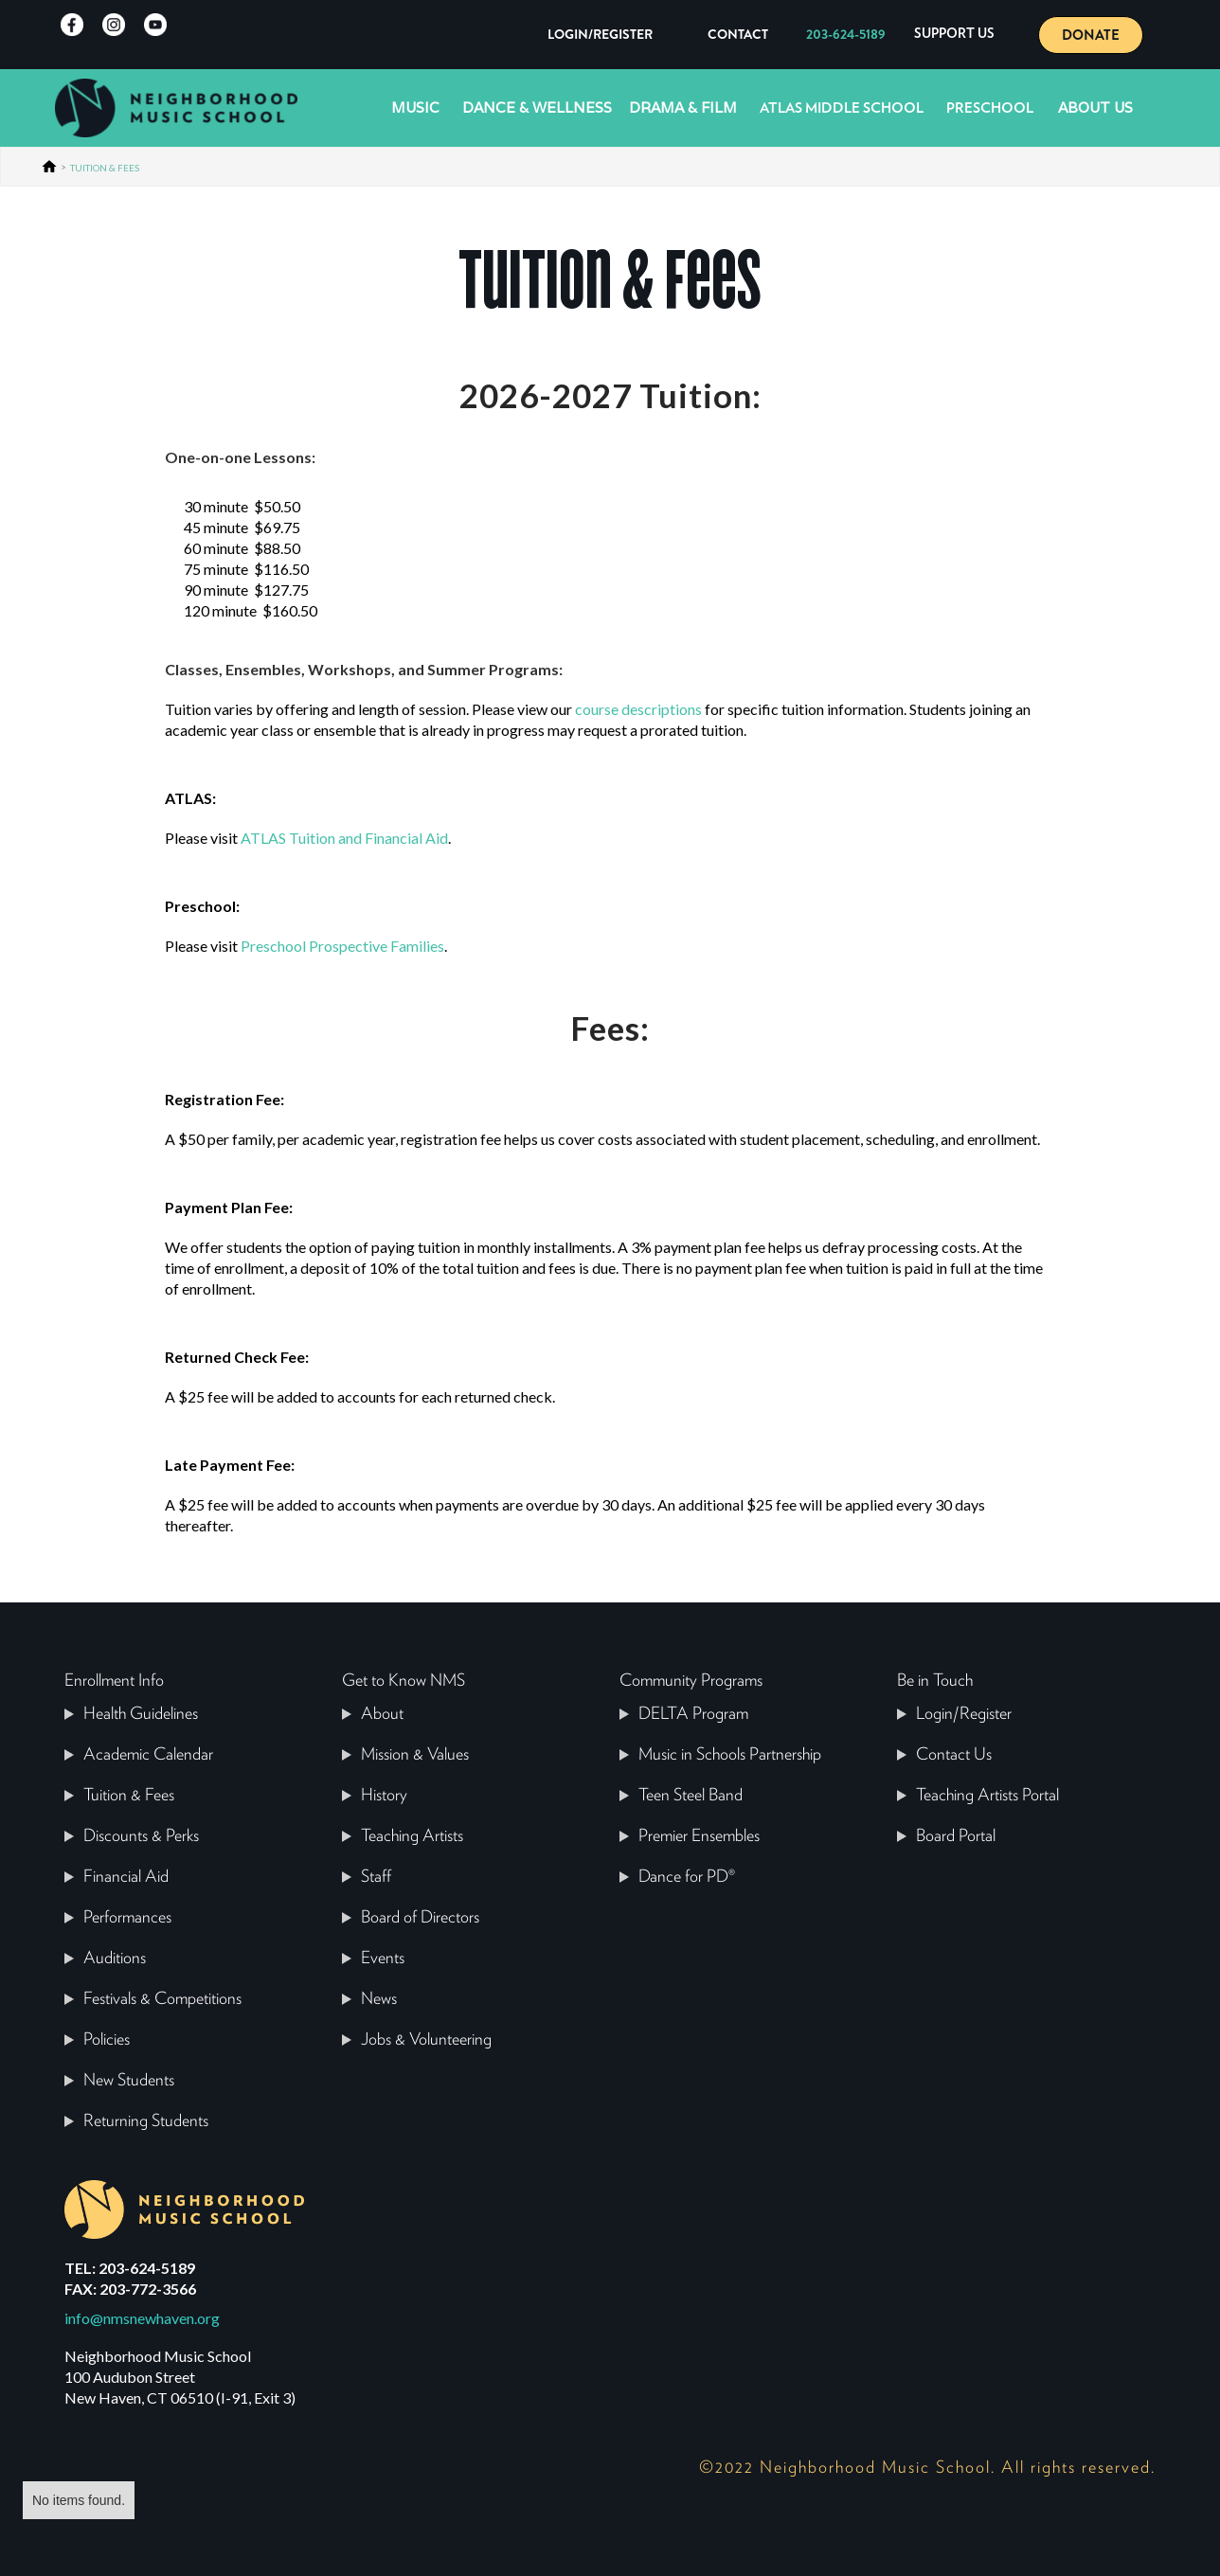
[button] (954, 35)
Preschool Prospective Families (342, 946)
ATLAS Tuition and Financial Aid (344, 838)
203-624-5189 (846, 34)
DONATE (1091, 35)
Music (415, 107)
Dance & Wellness (537, 107)
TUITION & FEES (104, 167)
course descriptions (638, 709)
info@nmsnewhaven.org (142, 2318)
